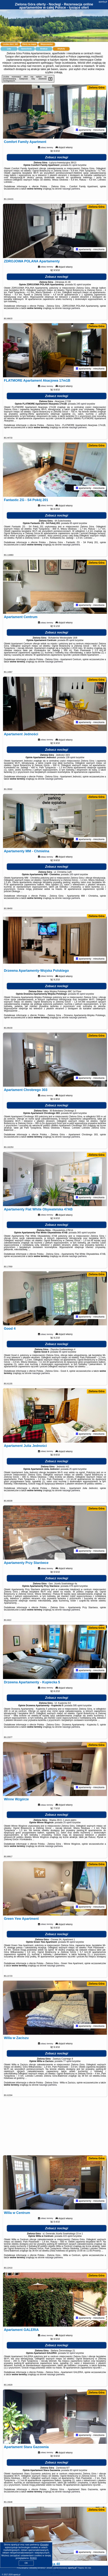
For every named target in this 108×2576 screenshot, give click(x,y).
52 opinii (70, 2353)
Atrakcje (43, 49)
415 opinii (68, 2236)
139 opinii (70, 757)
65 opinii (74, 523)
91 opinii (78, 284)
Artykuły (61, 49)
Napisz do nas (84, 2568)
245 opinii (81, 403)
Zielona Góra (96, 87)
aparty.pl (103, 1)
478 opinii (74, 1586)
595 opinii (78, 1705)
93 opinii (74, 2470)
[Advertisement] (54, 2128)
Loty (9, 49)
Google (44, 2544)
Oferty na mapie (29, 44)
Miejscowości (47, 44)
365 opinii (82, 1232)
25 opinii (73, 1469)
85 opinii (70, 640)
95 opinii (71, 1942)
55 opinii (63, 1352)
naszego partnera (71, 188)
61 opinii (73, 165)
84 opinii (73, 1113)
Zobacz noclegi (56, 157)
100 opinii (74, 874)
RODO (33, 2558)
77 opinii (67, 2061)
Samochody (26, 49)
